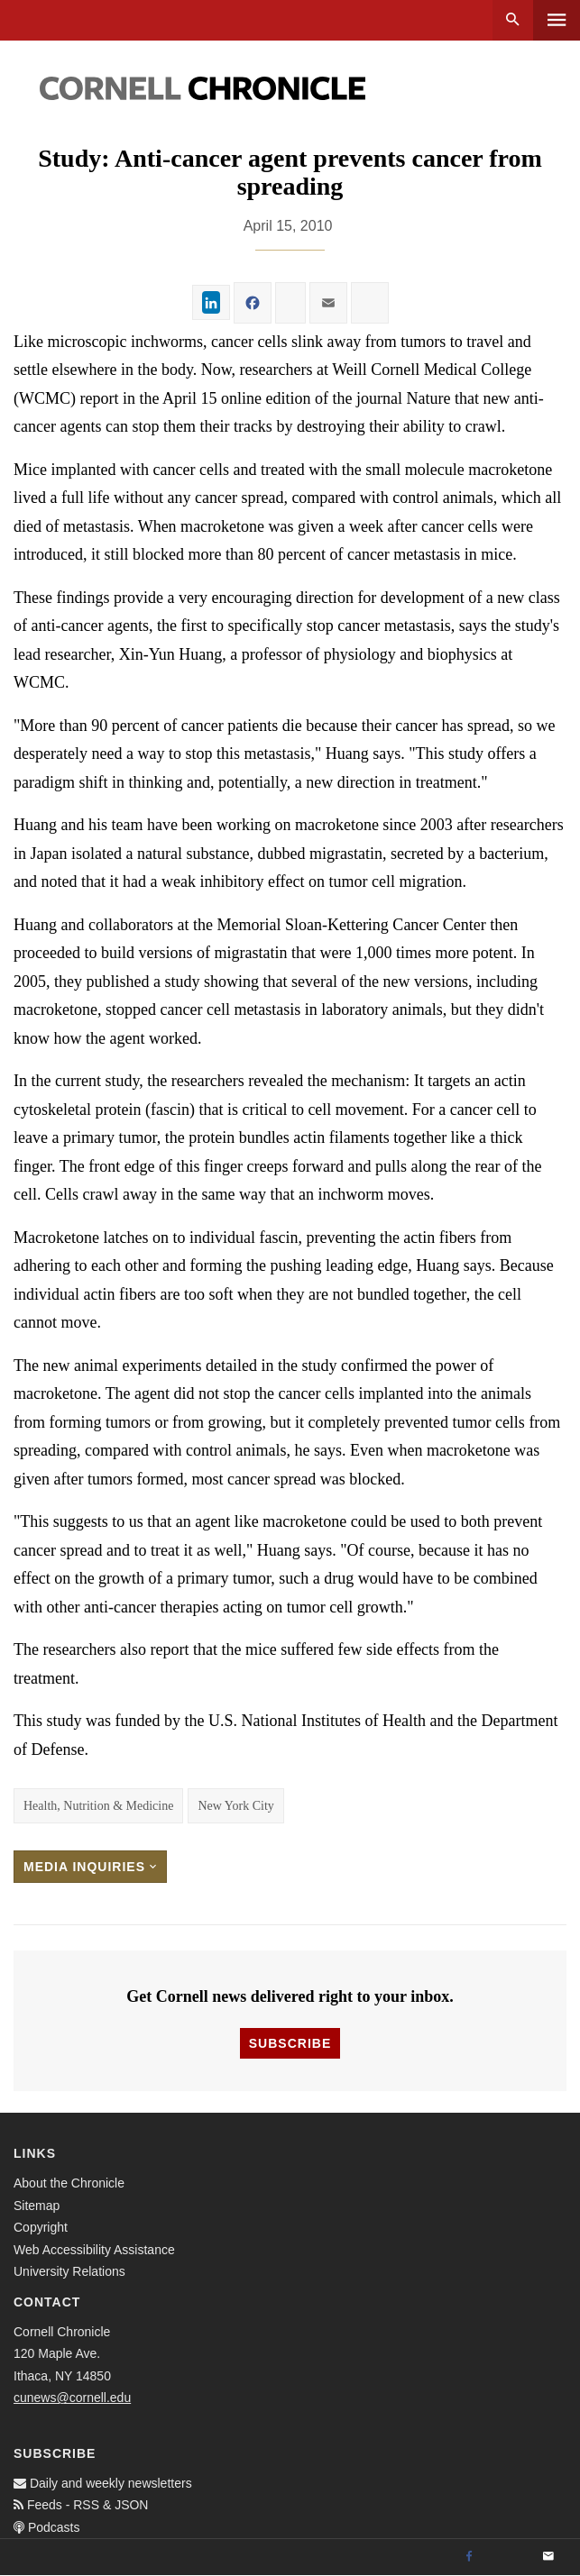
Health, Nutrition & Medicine (98, 1806)
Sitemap (37, 2205)
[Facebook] (469, 2557)
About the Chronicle (69, 2183)
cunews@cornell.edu (72, 2397)
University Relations (69, 2271)
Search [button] (513, 20)
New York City (235, 1806)
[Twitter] (509, 2557)
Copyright (41, 2227)
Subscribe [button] (290, 2043)
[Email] (548, 2557)
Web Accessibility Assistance (94, 2250)
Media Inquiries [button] (90, 1866)
